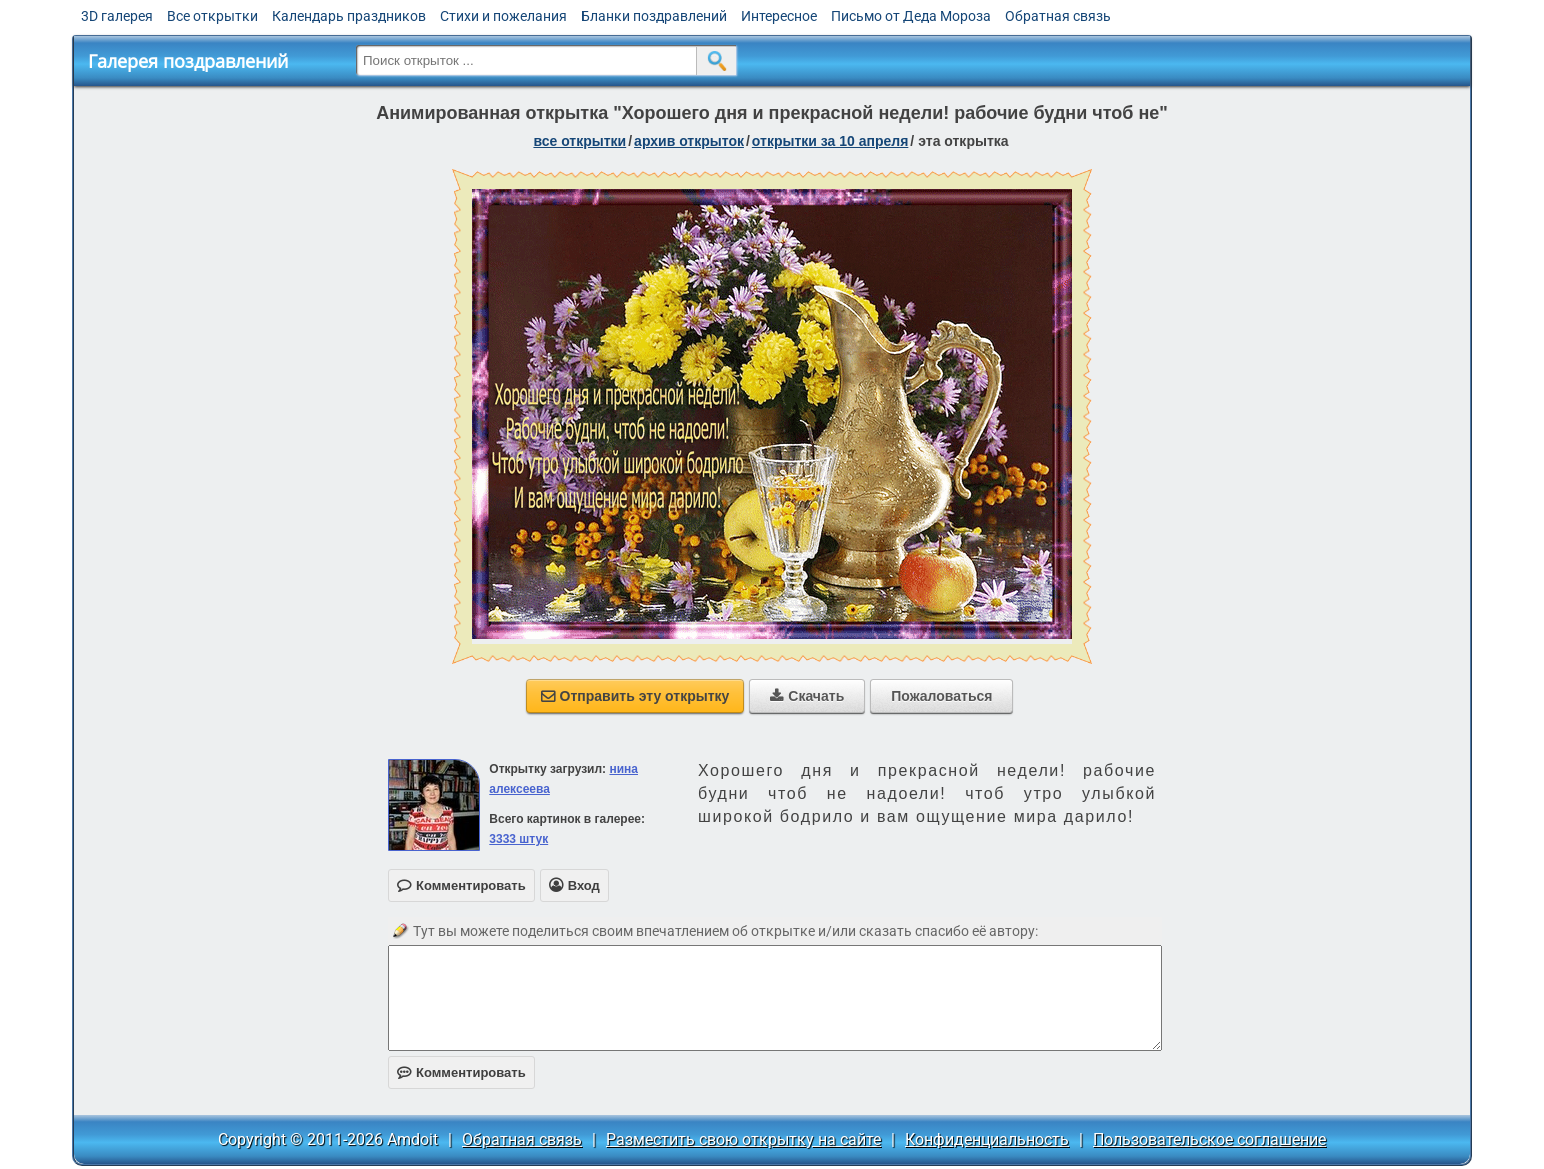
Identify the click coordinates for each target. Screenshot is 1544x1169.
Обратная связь (1058, 16)
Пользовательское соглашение (1209, 1139)
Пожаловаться (941, 696)
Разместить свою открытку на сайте (743, 1139)
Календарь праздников (349, 16)
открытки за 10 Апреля (830, 141)
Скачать (807, 696)
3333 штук (518, 839)
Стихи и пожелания (503, 16)
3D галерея (117, 16)
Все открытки (212, 16)
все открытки (579, 141)
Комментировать (461, 1072)
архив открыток (689, 141)
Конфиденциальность (987, 1139)
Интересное (779, 16)
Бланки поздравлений (654, 16)
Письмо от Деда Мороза (911, 16)
